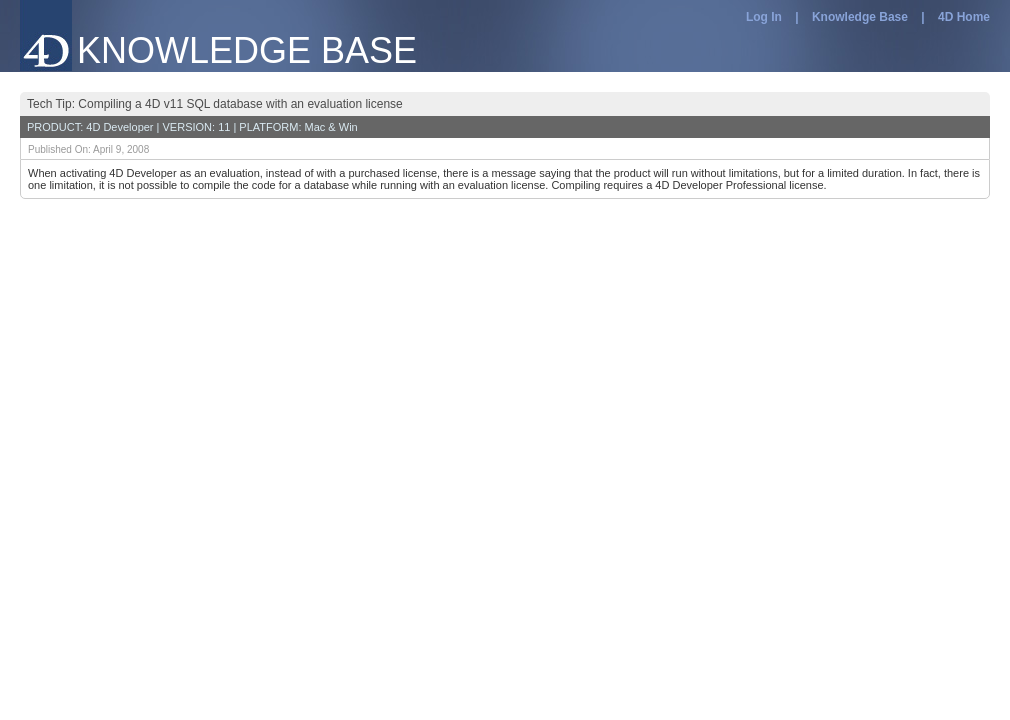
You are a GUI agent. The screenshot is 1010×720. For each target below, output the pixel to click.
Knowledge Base (860, 17)
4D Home (964, 17)
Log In (764, 17)
